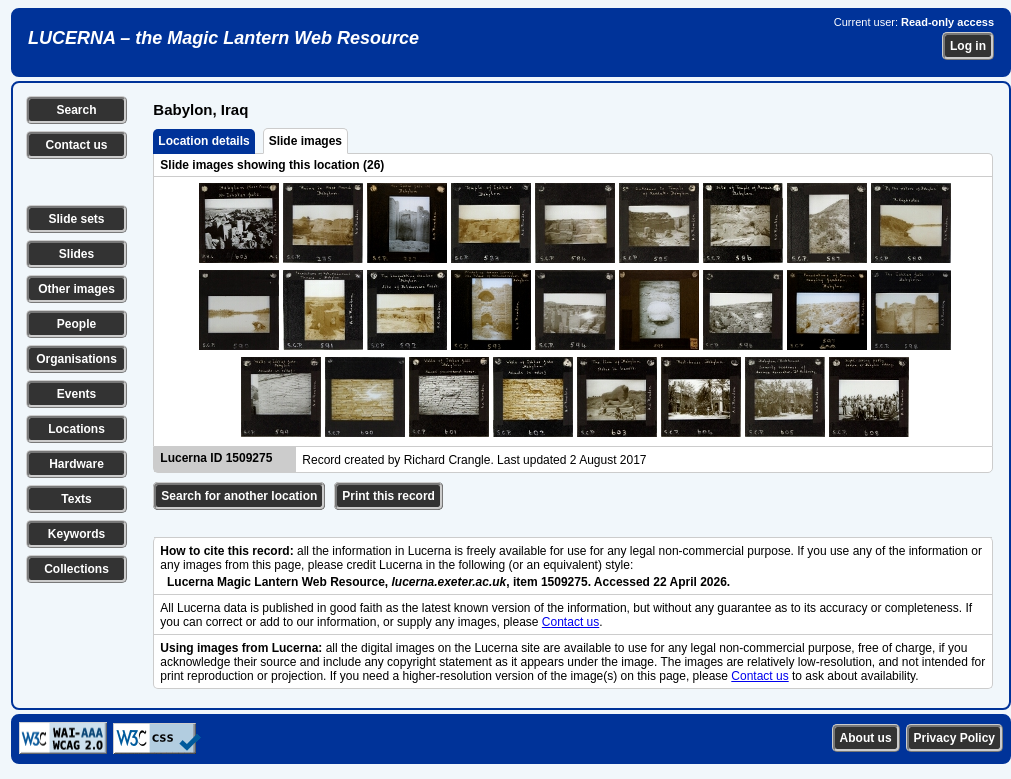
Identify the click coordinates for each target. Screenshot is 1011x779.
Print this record (388, 496)
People (76, 324)
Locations (76, 429)
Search (76, 110)
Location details (203, 141)
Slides (76, 254)
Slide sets (76, 219)
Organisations (76, 359)
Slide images (305, 141)
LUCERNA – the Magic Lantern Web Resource (223, 38)
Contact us (76, 145)
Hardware (76, 464)
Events (76, 394)
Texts (76, 499)
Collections (76, 569)
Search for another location (239, 496)
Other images (76, 289)
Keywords (76, 534)
